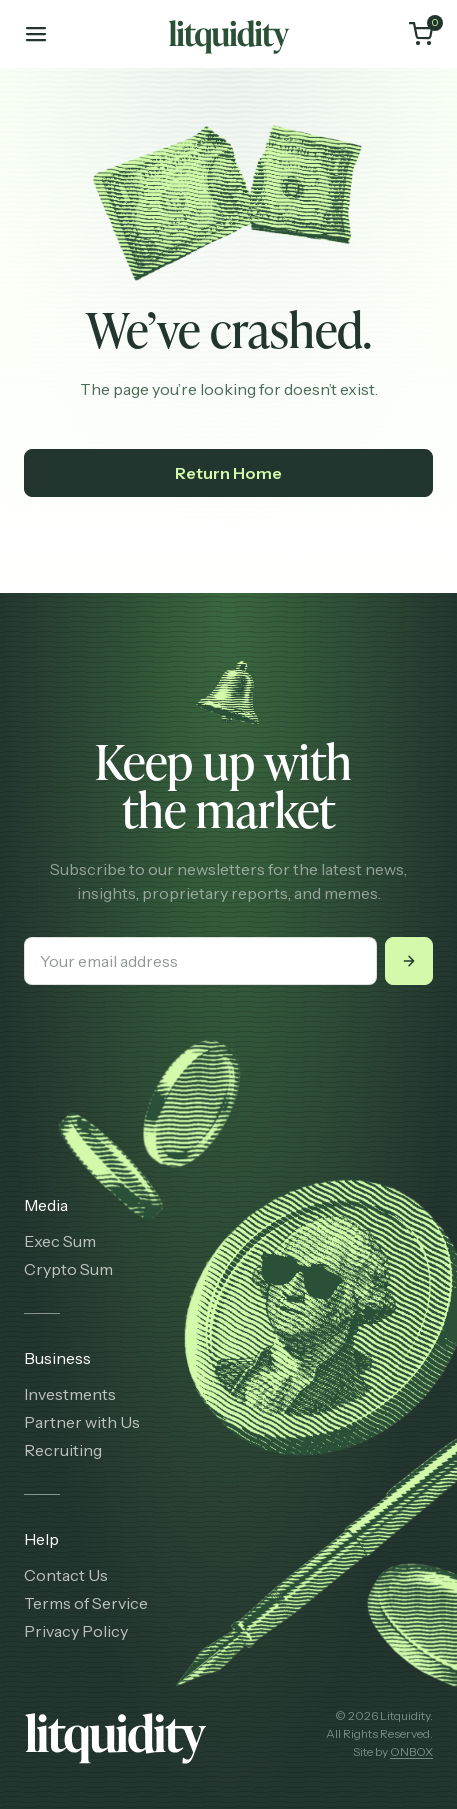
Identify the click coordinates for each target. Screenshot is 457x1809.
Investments (70, 1394)
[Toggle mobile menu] (36, 34)
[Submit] (409, 961)
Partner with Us (82, 1422)
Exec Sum (60, 1241)
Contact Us (66, 1575)
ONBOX (411, 1751)
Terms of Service (86, 1603)
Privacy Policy (76, 1631)
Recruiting (63, 1450)
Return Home (228, 473)
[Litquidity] (229, 34)
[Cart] (421, 34)
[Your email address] (200, 961)
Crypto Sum (68, 1269)
